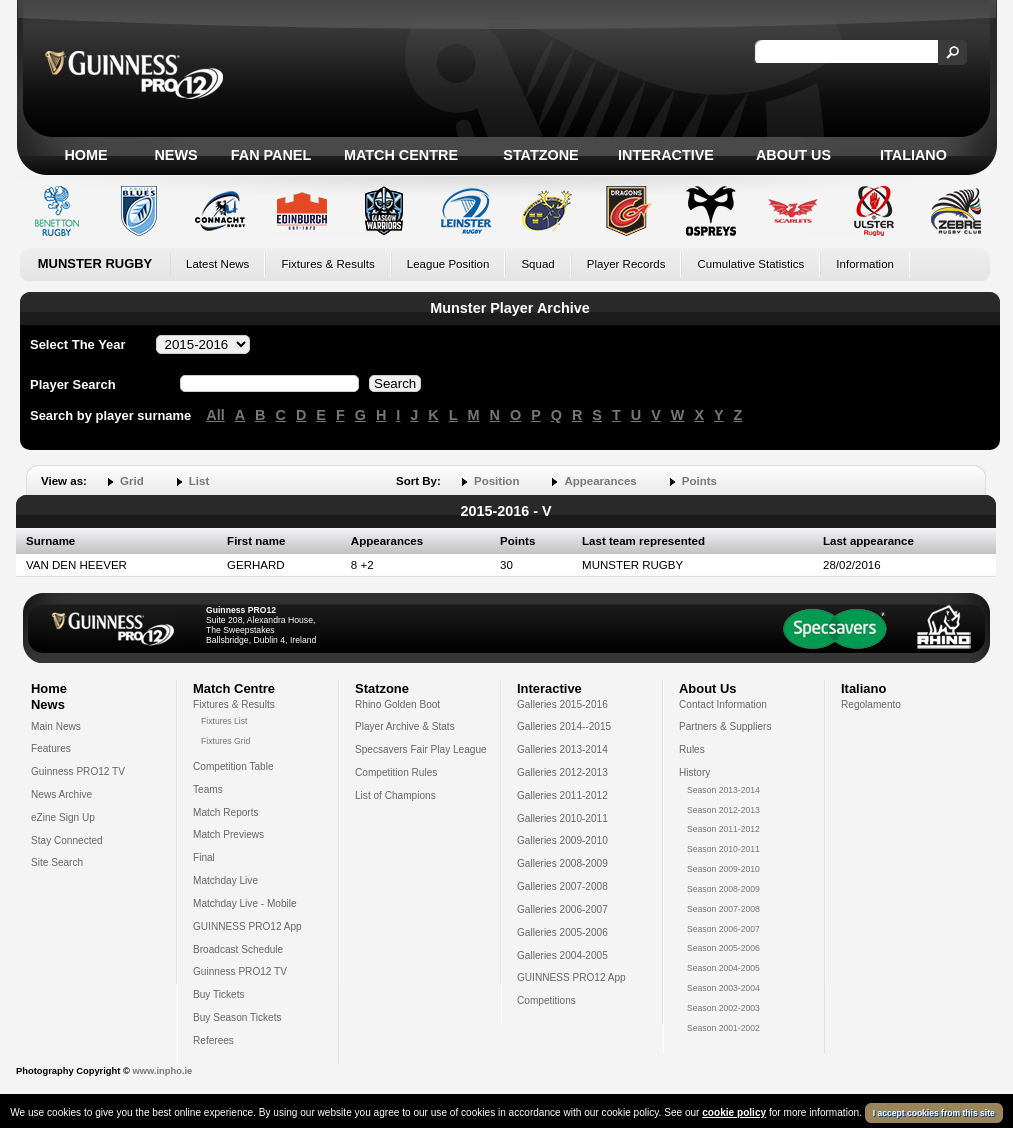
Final (204, 857)
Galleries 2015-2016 (562, 704)
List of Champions (395, 795)
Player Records (626, 264)
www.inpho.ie (162, 1071)
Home (85, 155)
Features (51, 748)
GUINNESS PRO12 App (247, 926)
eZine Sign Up (63, 817)
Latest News (217, 264)
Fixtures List (224, 721)
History (694, 772)
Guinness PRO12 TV (78, 771)
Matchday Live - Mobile (245, 903)
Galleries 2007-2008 (562, 886)
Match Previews (228, 834)
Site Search (57, 862)
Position (496, 481)
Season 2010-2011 (723, 849)
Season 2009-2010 (723, 869)
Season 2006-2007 (723, 929)
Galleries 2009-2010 (562, 840)
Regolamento (871, 704)
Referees (213, 1040)
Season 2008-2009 (723, 889)
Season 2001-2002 (723, 1028)
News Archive (61, 794)
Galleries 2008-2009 (562, 863)
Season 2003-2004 (723, 988)
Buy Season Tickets (237, 1017)
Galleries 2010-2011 (562, 818)
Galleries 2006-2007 (562, 909)
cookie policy (734, 1112)
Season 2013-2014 (723, 790)
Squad (537, 264)
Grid (132, 481)
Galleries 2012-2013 (562, 772)
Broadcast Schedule (238, 949)
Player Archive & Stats (405, 726)
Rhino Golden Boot (397, 704)
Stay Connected (67, 840)
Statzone (540, 155)
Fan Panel (271, 155)
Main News (56, 726)
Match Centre (401, 155)
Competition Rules (396, 772)
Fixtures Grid (225, 741)
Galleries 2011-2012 (562, 795)
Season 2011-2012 (723, 829)
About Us (793, 155)
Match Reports (226, 812)
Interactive (666, 155)
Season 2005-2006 (723, 948)
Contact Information (723, 704)
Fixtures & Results (327, 264)
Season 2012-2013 (723, 810)
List (199, 481)
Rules (692, 749)
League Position (448, 264)
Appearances (600, 481)
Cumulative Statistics (750, 264)
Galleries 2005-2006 (562, 932)
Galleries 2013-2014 (562, 749)
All (215, 415)
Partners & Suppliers (725, 726)
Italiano (913, 155)
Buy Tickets (219, 994)
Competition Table (233, 766)
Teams (208, 789)
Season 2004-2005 (723, 968)
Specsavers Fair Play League (421, 749)
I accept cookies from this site (934, 1113)
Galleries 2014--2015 (564, 726)
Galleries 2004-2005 (562, 955)
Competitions (546, 1000)
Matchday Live (225, 880)
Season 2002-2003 (723, 1008)
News (175, 155)
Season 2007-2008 (723, 909)
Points (699, 481)
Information (865, 264)
